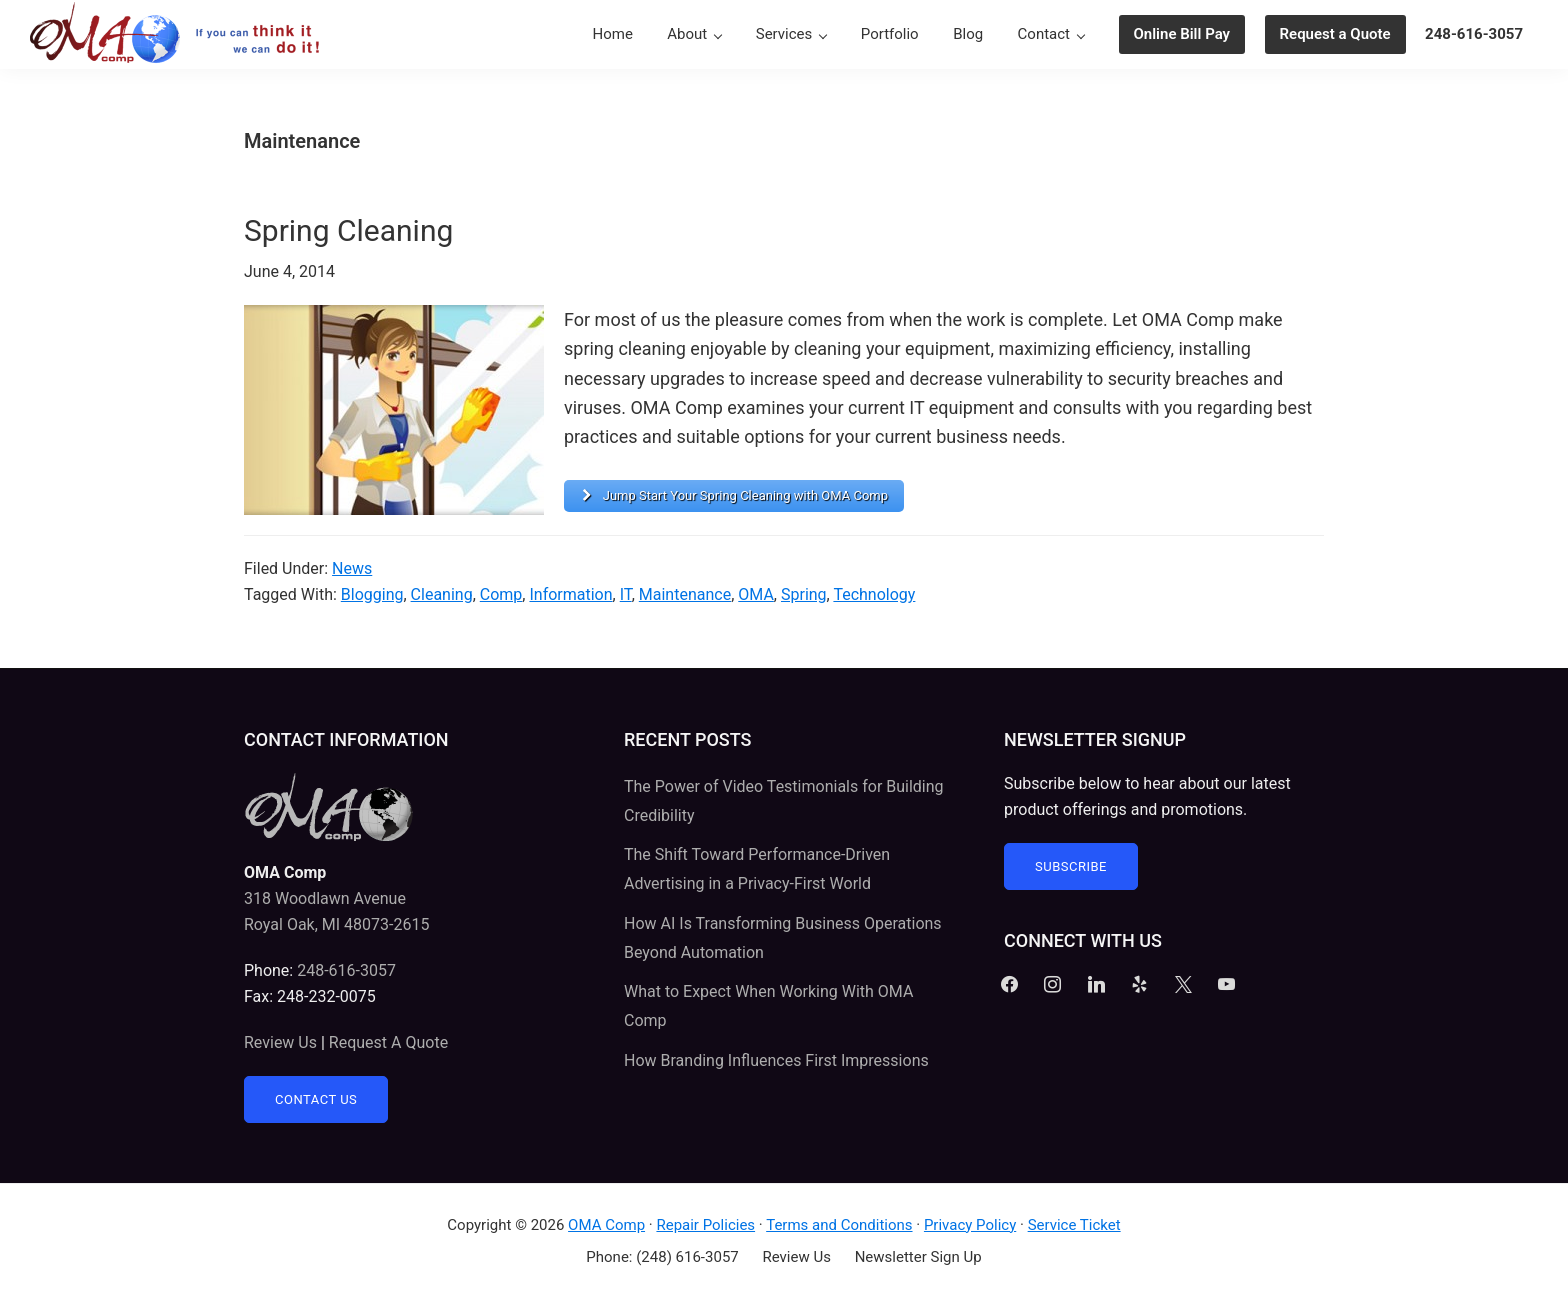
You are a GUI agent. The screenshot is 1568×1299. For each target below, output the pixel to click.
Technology (874, 594)
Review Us (280, 1042)
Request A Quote (388, 1042)
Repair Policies (705, 1225)
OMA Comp (606, 1225)
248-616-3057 (346, 970)
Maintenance (685, 594)
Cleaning (442, 594)
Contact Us (316, 1099)
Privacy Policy (970, 1225)
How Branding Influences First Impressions (776, 1060)
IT (626, 594)
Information (570, 594)
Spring (804, 594)
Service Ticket (1074, 1225)
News (352, 568)
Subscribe (1071, 866)
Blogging (372, 594)
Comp (501, 594)
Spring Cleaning (348, 230)
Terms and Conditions (839, 1225)
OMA (756, 594)
